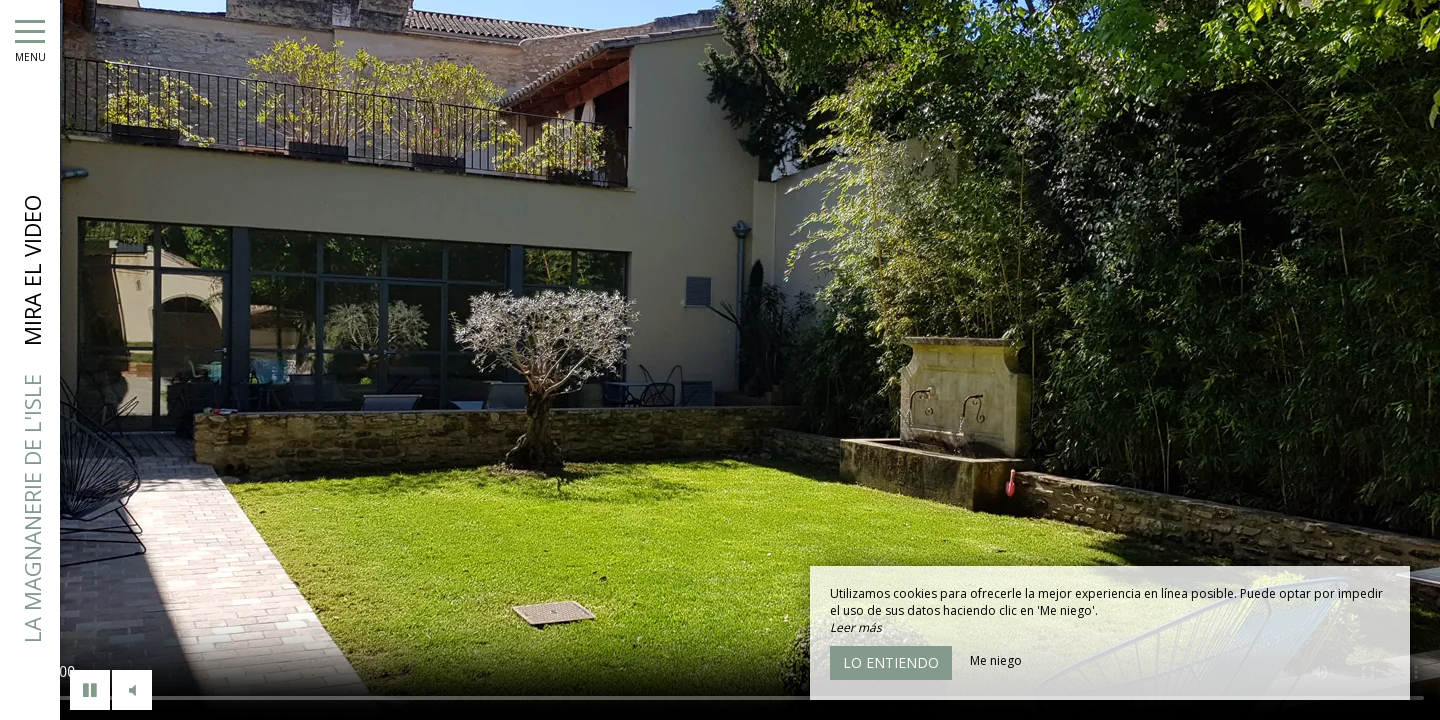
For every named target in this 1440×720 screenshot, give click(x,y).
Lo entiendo (891, 662)
